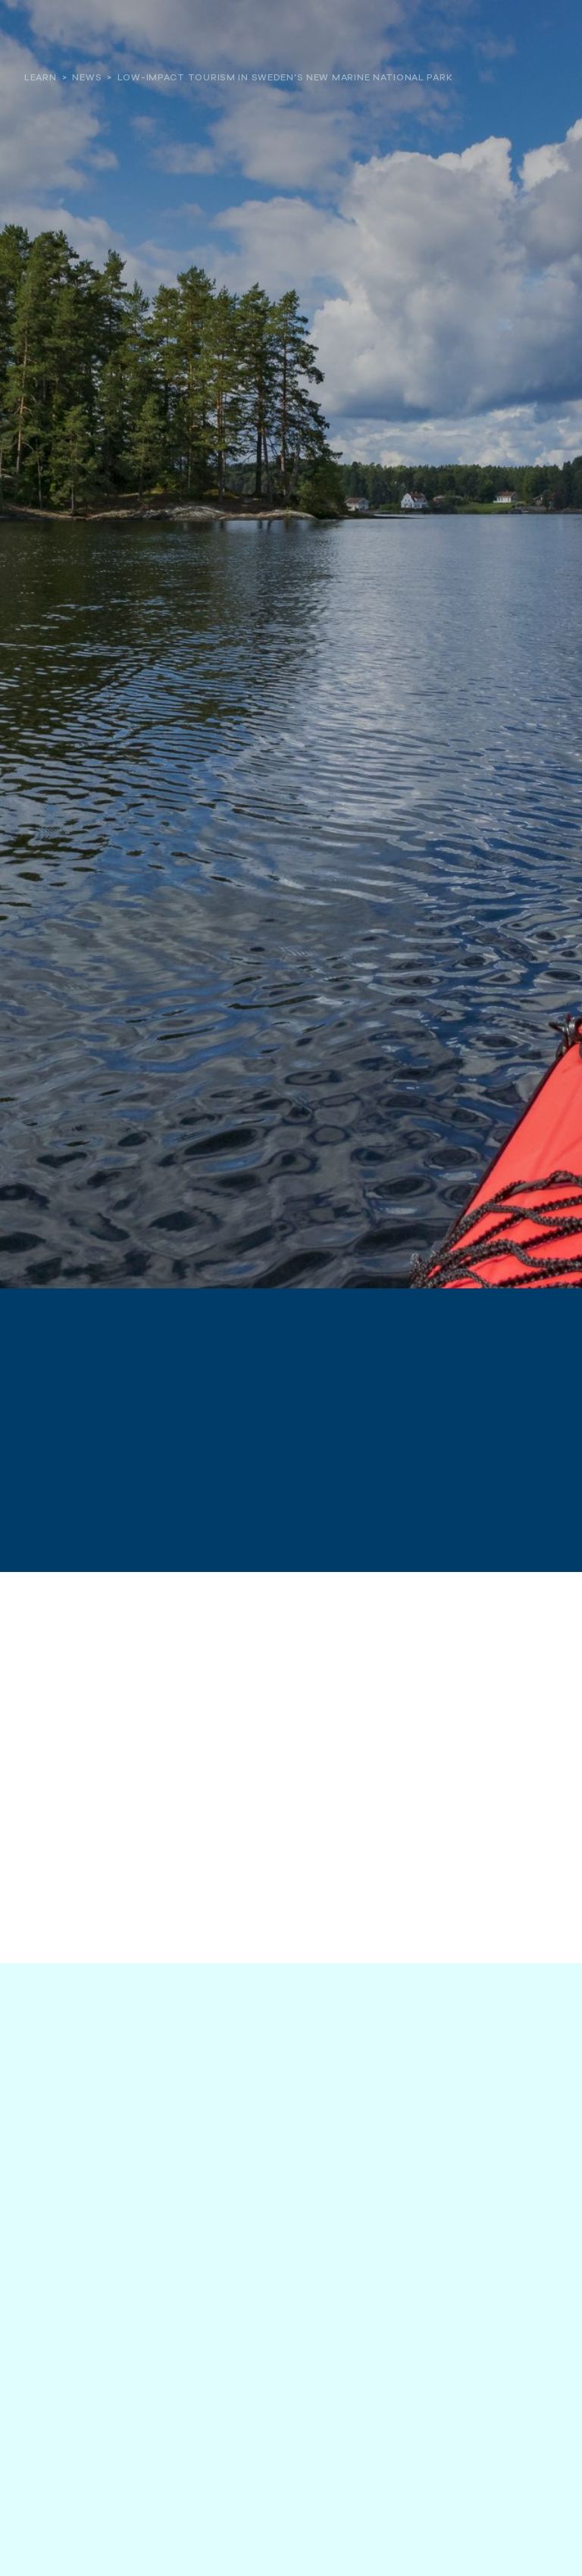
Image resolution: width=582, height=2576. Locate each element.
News (87, 77)
